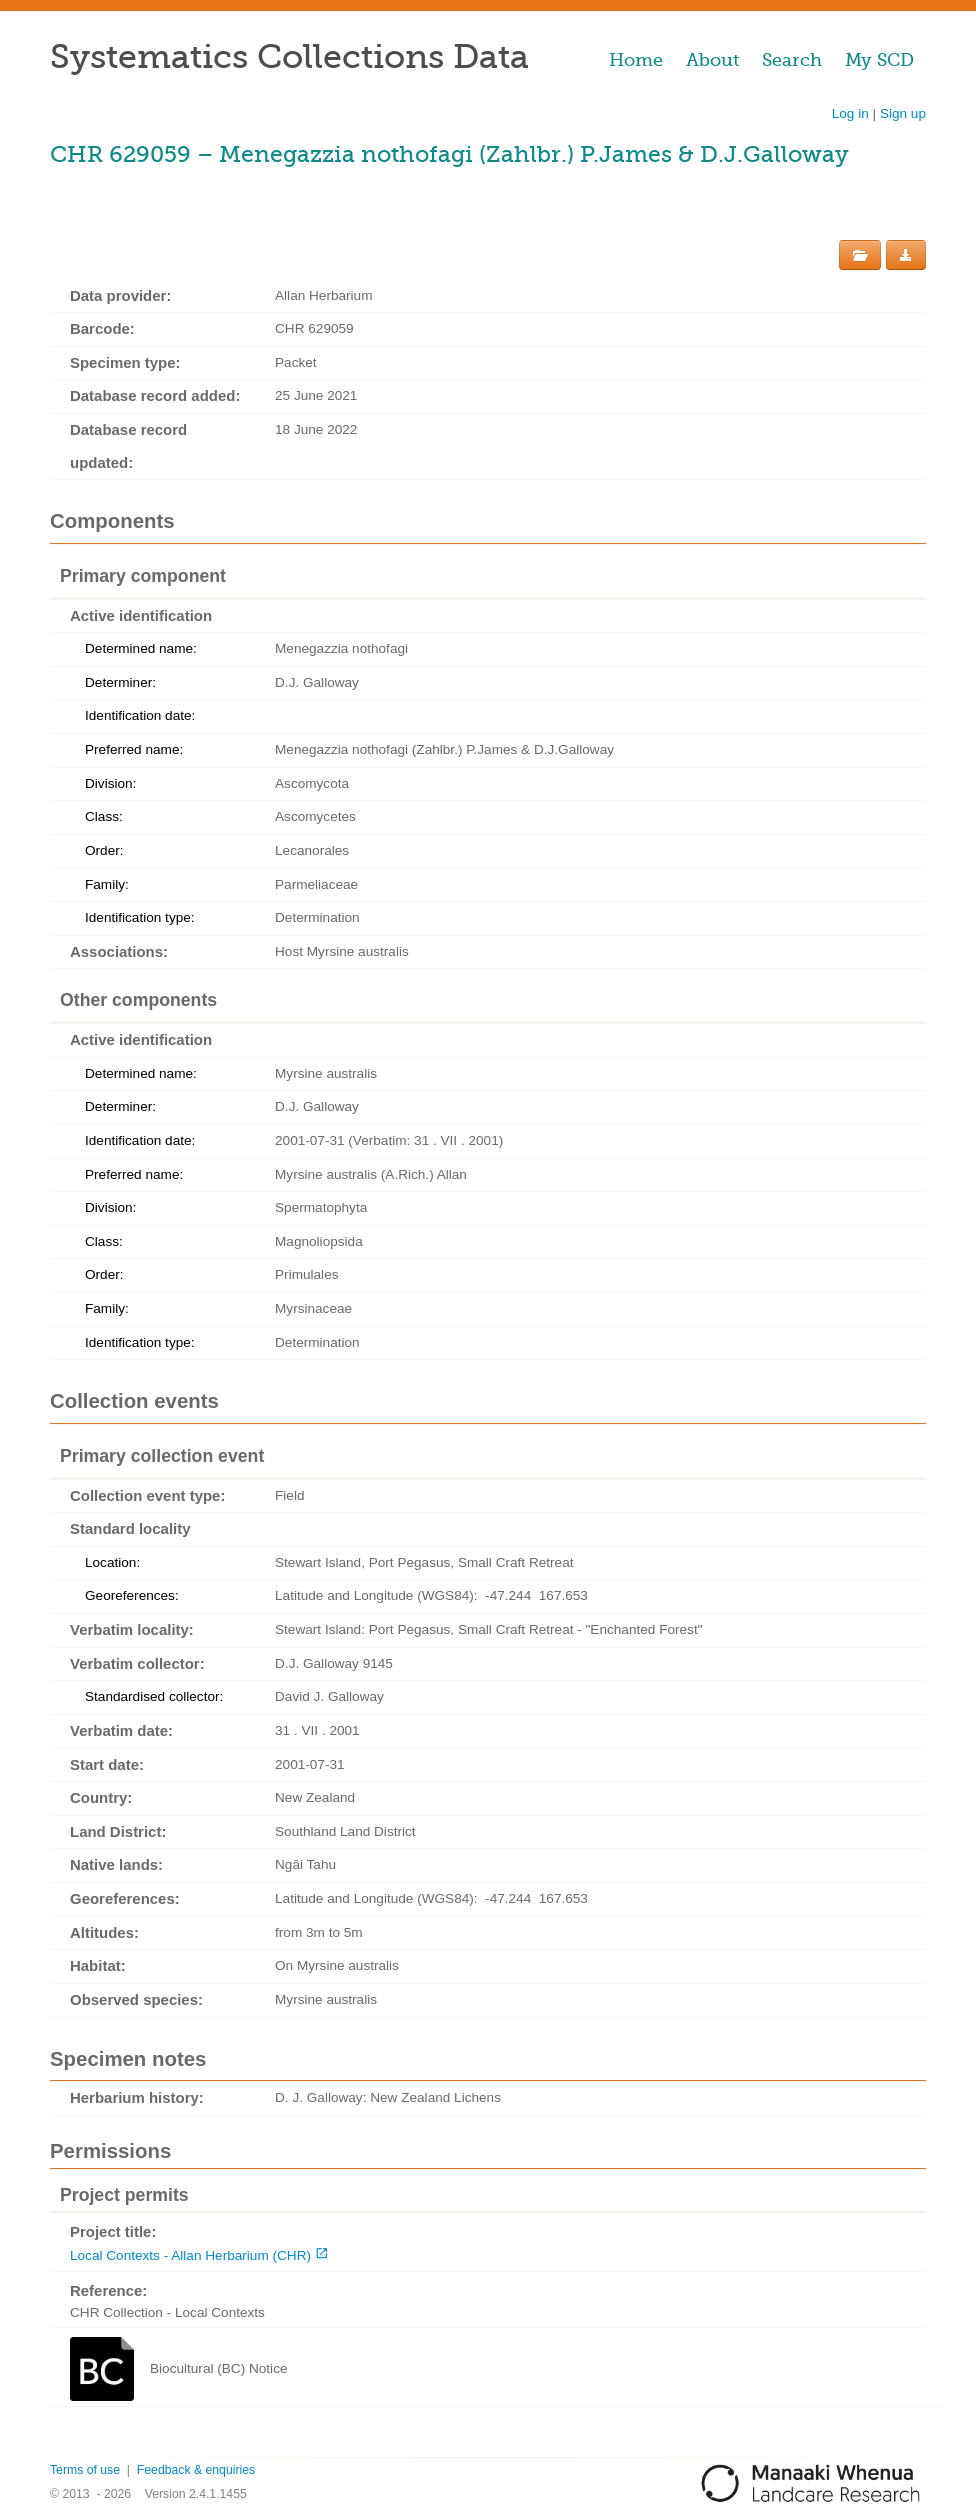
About (712, 60)
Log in (850, 113)
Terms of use (85, 2470)
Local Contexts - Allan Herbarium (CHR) (190, 2255)
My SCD (879, 60)
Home (636, 60)
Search (792, 60)
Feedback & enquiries (196, 2470)
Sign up (903, 113)
